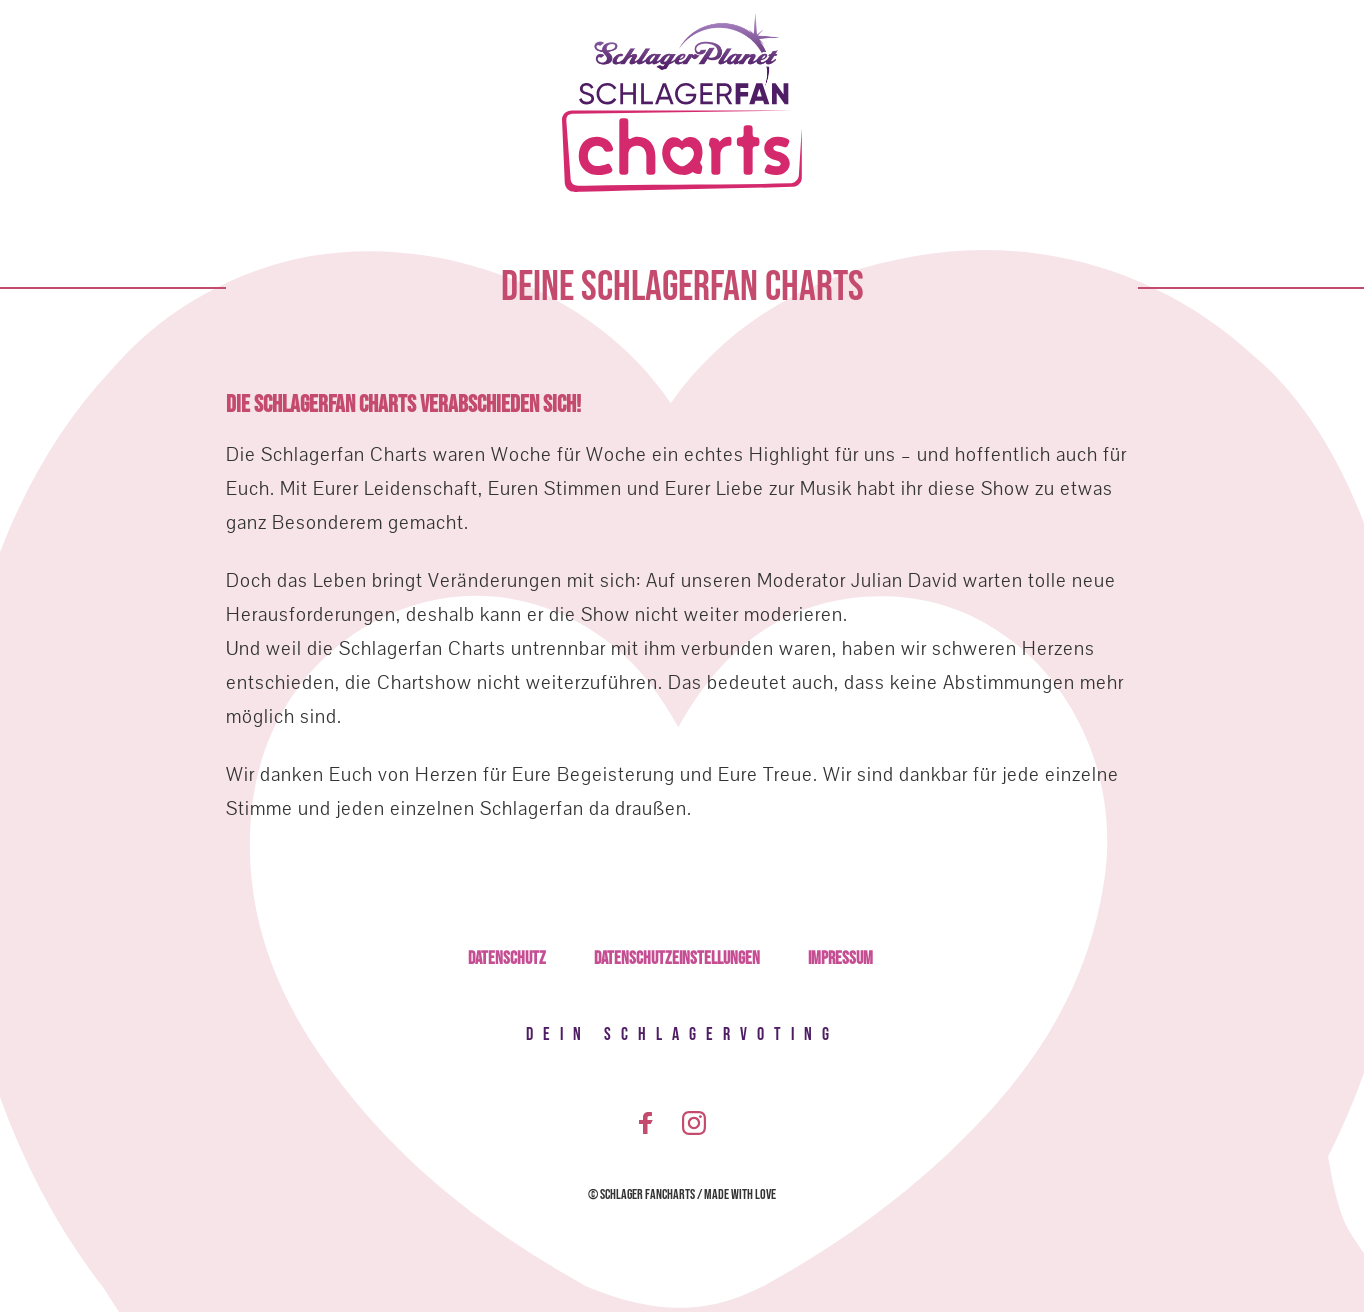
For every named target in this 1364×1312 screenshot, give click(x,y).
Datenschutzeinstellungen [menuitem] (677, 958)
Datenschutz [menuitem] (507, 958)
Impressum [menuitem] (840, 958)
